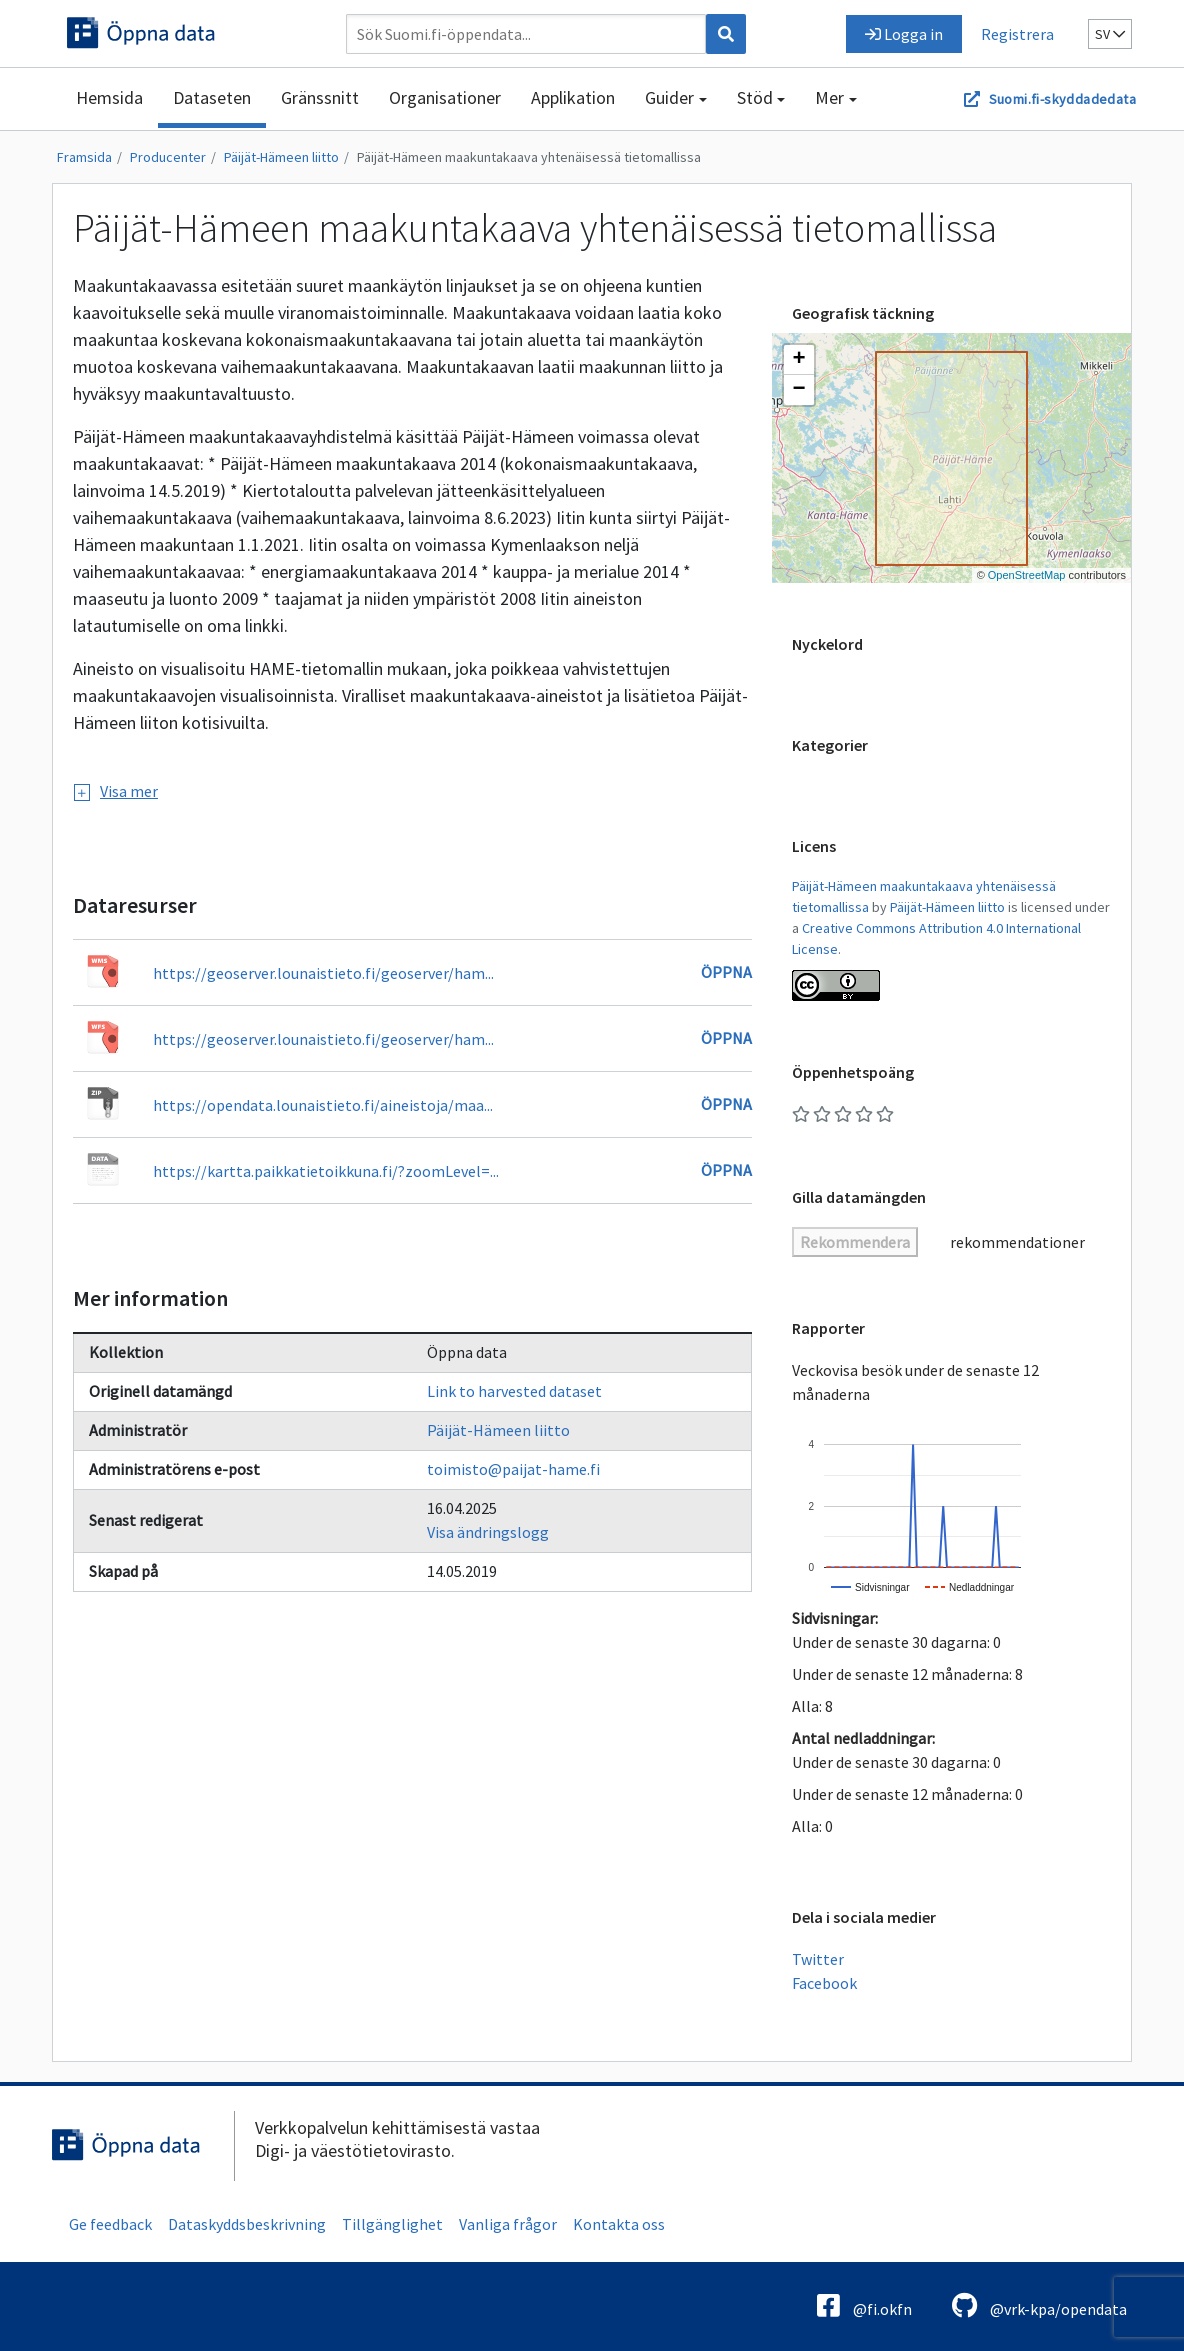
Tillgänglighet (392, 2224)
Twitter (818, 1959)
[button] (799, 360)
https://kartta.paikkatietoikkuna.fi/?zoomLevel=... (326, 1171)
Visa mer (116, 791)
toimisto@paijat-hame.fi (513, 1469)
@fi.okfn (864, 2305)
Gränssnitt (320, 97)
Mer (829, 97)
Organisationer (445, 97)
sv (1110, 34)
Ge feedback (110, 2224)
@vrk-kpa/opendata (1039, 2305)
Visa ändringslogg (488, 1532)
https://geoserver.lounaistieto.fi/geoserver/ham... (323, 973)
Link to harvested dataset (514, 1391)
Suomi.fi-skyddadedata (1062, 99)
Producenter (168, 157)
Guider (669, 97)
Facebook (824, 1983)
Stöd (755, 97)
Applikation (573, 97)
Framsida (84, 157)
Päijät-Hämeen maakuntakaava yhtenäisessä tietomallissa (529, 157)
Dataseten (212, 97)
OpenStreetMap (1027, 575)
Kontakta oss (619, 2224)
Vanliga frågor (508, 2224)
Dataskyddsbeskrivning (247, 2224)
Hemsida (109, 97)
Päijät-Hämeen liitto (281, 157)
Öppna (726, 972)
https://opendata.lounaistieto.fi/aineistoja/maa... (323, 1105)
